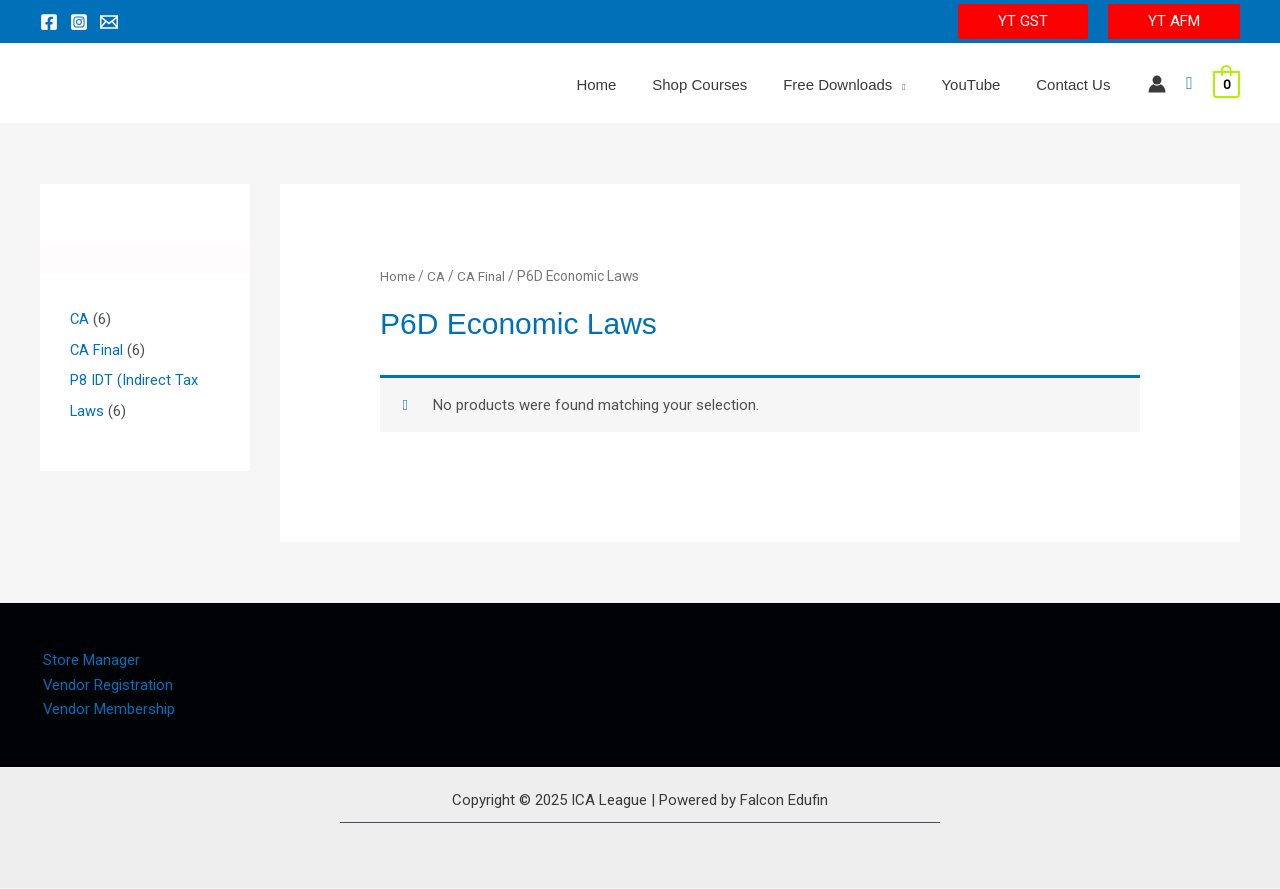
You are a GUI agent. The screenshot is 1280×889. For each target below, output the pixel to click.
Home (398, 276)
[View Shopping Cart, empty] (1226, 84)
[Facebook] (49, 22)
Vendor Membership (106, 710)
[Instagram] (79, 22)
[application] (913, 85)
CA (437, 276)
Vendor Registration (105, 685)
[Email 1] (109, 22)
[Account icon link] (1157, 84)
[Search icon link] (1189, 83)
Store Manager (88, 660)
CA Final (484, 276)
